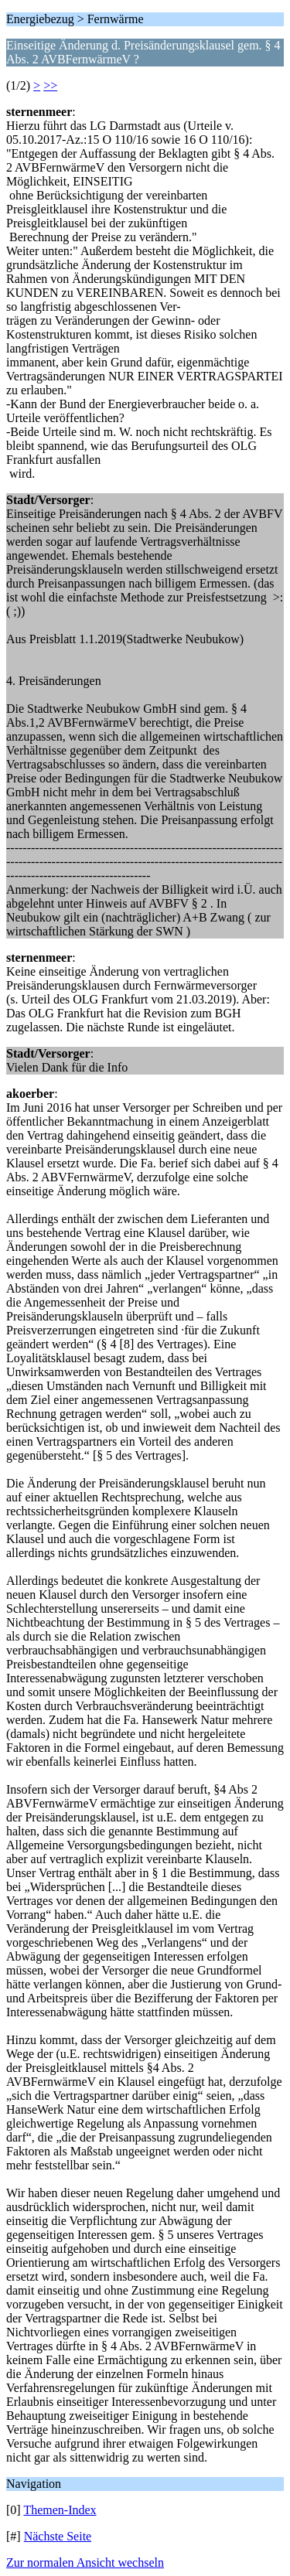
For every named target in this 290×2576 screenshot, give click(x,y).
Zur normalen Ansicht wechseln (85, 2562)
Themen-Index (59, 2509)
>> (50, 85)
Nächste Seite (58, 2536)
